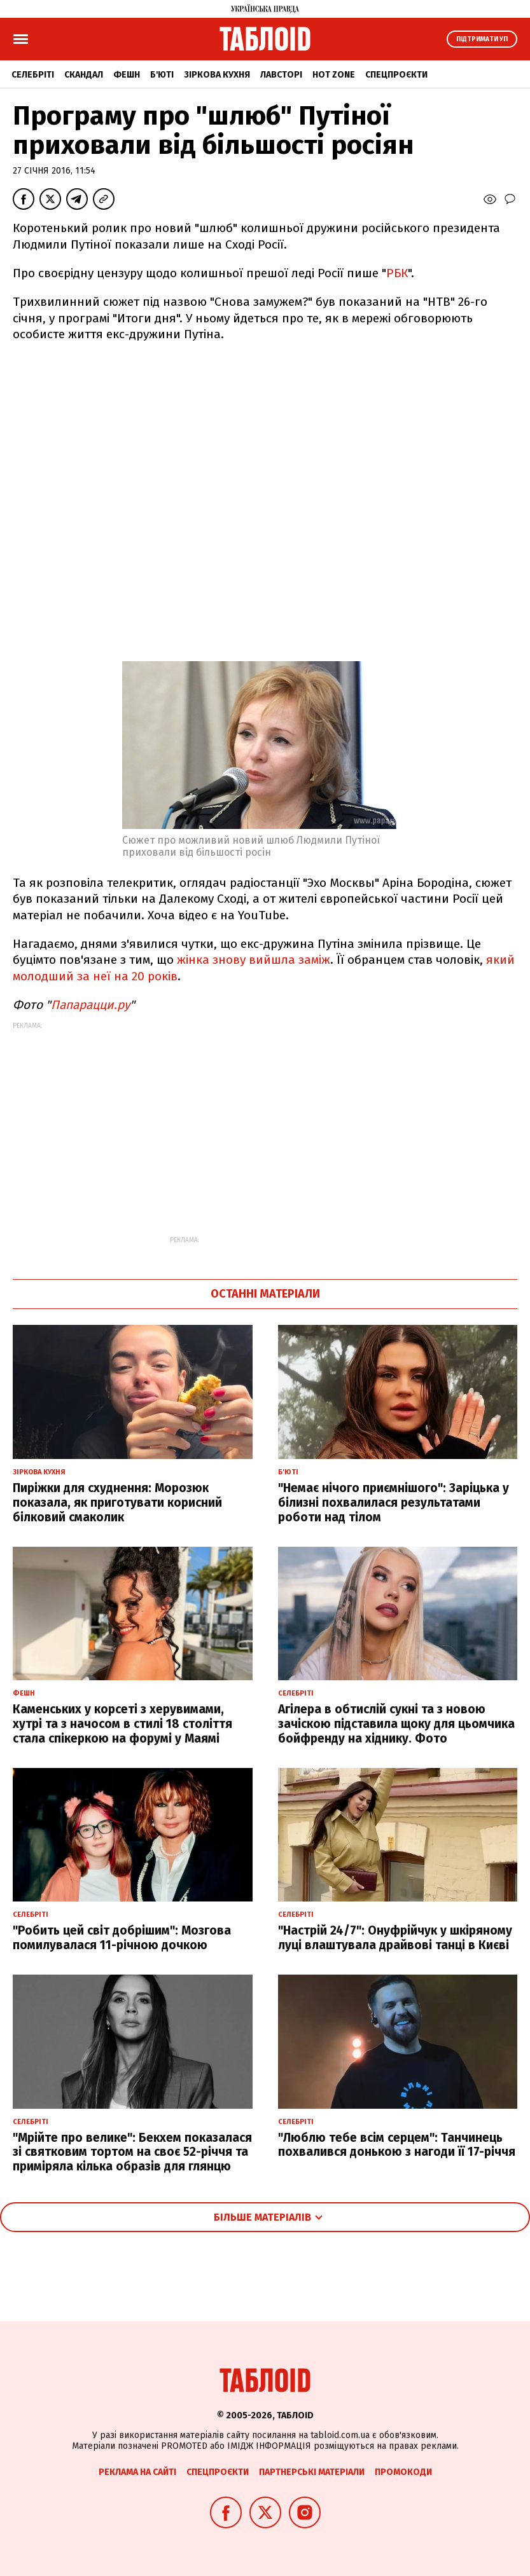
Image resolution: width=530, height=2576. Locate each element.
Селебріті (32, 74)
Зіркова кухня (217, 74)
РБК (397, 273)
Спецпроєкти (396, 74)
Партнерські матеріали (312, 2472)
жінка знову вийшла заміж (253, 959)
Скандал (83, 74)
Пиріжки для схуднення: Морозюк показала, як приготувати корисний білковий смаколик (117, 1502)
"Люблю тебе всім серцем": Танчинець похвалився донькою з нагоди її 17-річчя (396, 2145)
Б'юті (162, 74)
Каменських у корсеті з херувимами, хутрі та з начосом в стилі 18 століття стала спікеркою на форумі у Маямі (122, 1724)
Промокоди (403, 2472)
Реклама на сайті (137, 2472)
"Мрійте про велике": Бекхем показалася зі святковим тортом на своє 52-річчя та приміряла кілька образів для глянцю (132, 2152)
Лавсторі (281, 74)
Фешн (126, 74)
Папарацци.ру (90, 1004)
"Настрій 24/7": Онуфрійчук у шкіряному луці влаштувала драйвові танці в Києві (395, 1937)
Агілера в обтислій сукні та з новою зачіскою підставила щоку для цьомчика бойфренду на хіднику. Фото (396, 1724)
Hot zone (333, 74)
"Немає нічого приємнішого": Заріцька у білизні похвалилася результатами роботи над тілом (393, 1502)
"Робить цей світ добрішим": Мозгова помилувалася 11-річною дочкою (122, 1937)
